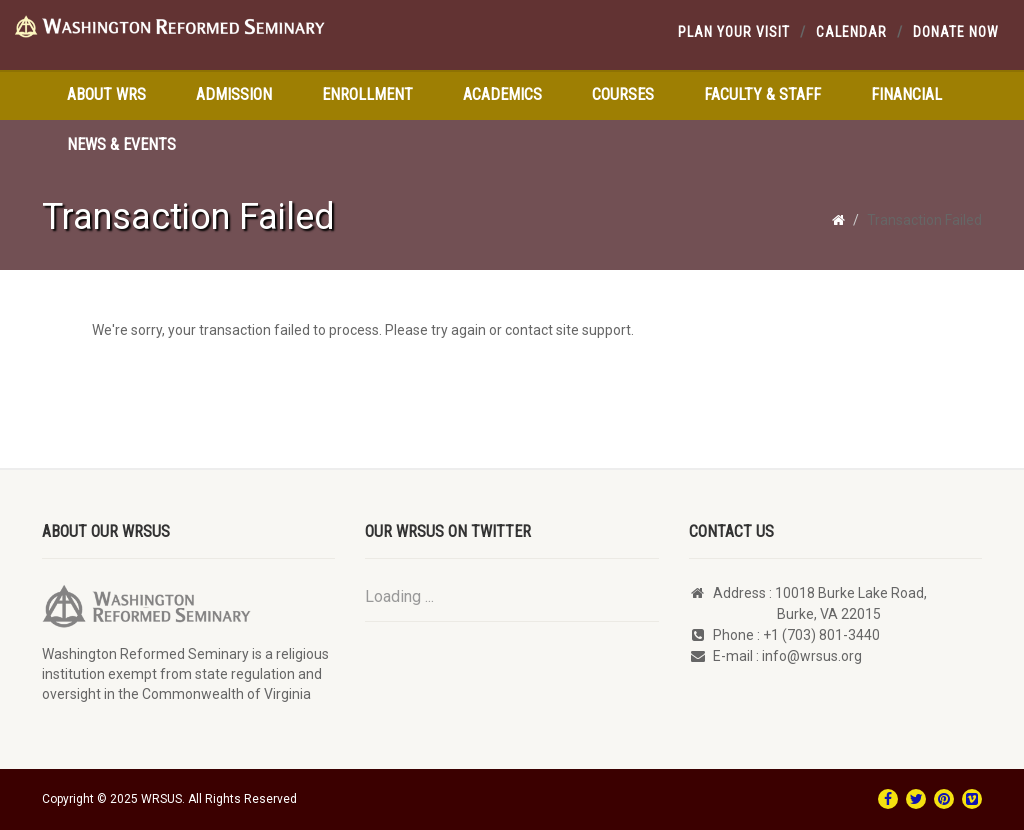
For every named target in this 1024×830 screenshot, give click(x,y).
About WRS (106, 94)
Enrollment (367, 94)
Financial (906, 94)
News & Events (121, 144)
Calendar (851, 32)
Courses (623, 94)
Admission (234, 94)
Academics (502, 94)
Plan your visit (734, 32)
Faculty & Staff (762, 94)
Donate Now (956, 32)
